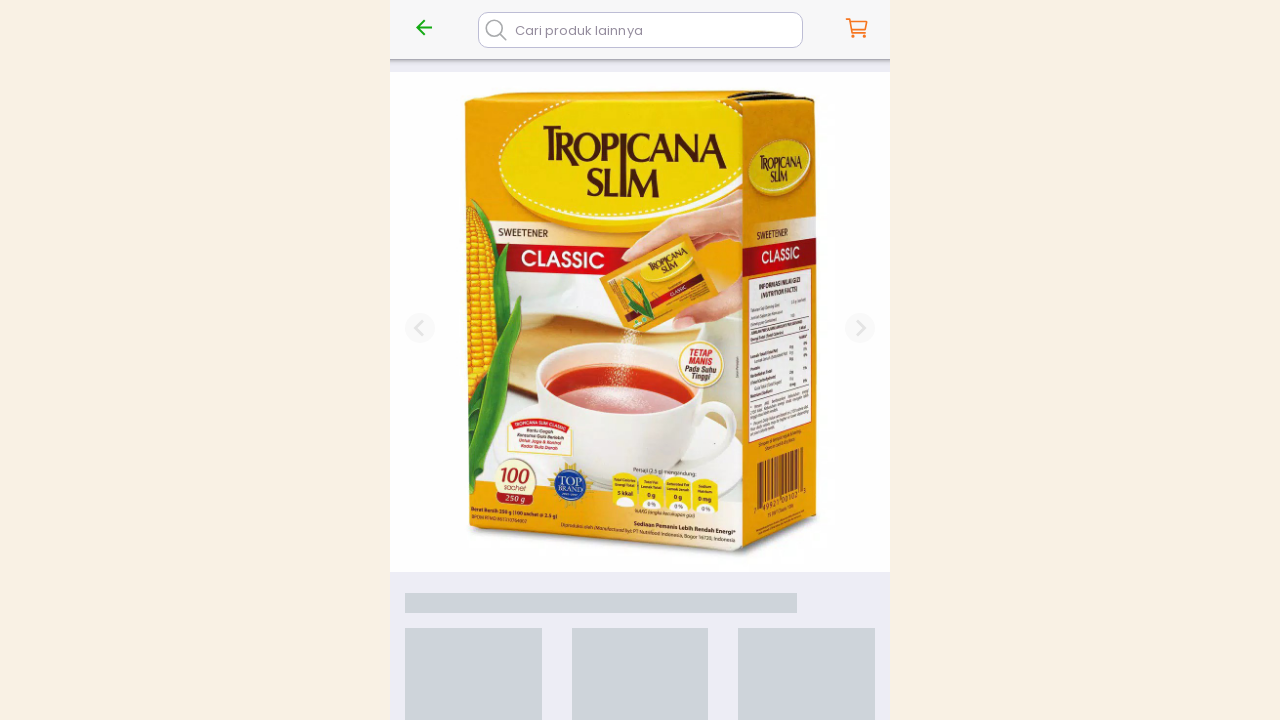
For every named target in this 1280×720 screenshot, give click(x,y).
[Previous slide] (420, 328)
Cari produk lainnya (579, 30)
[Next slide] (860, 328)
